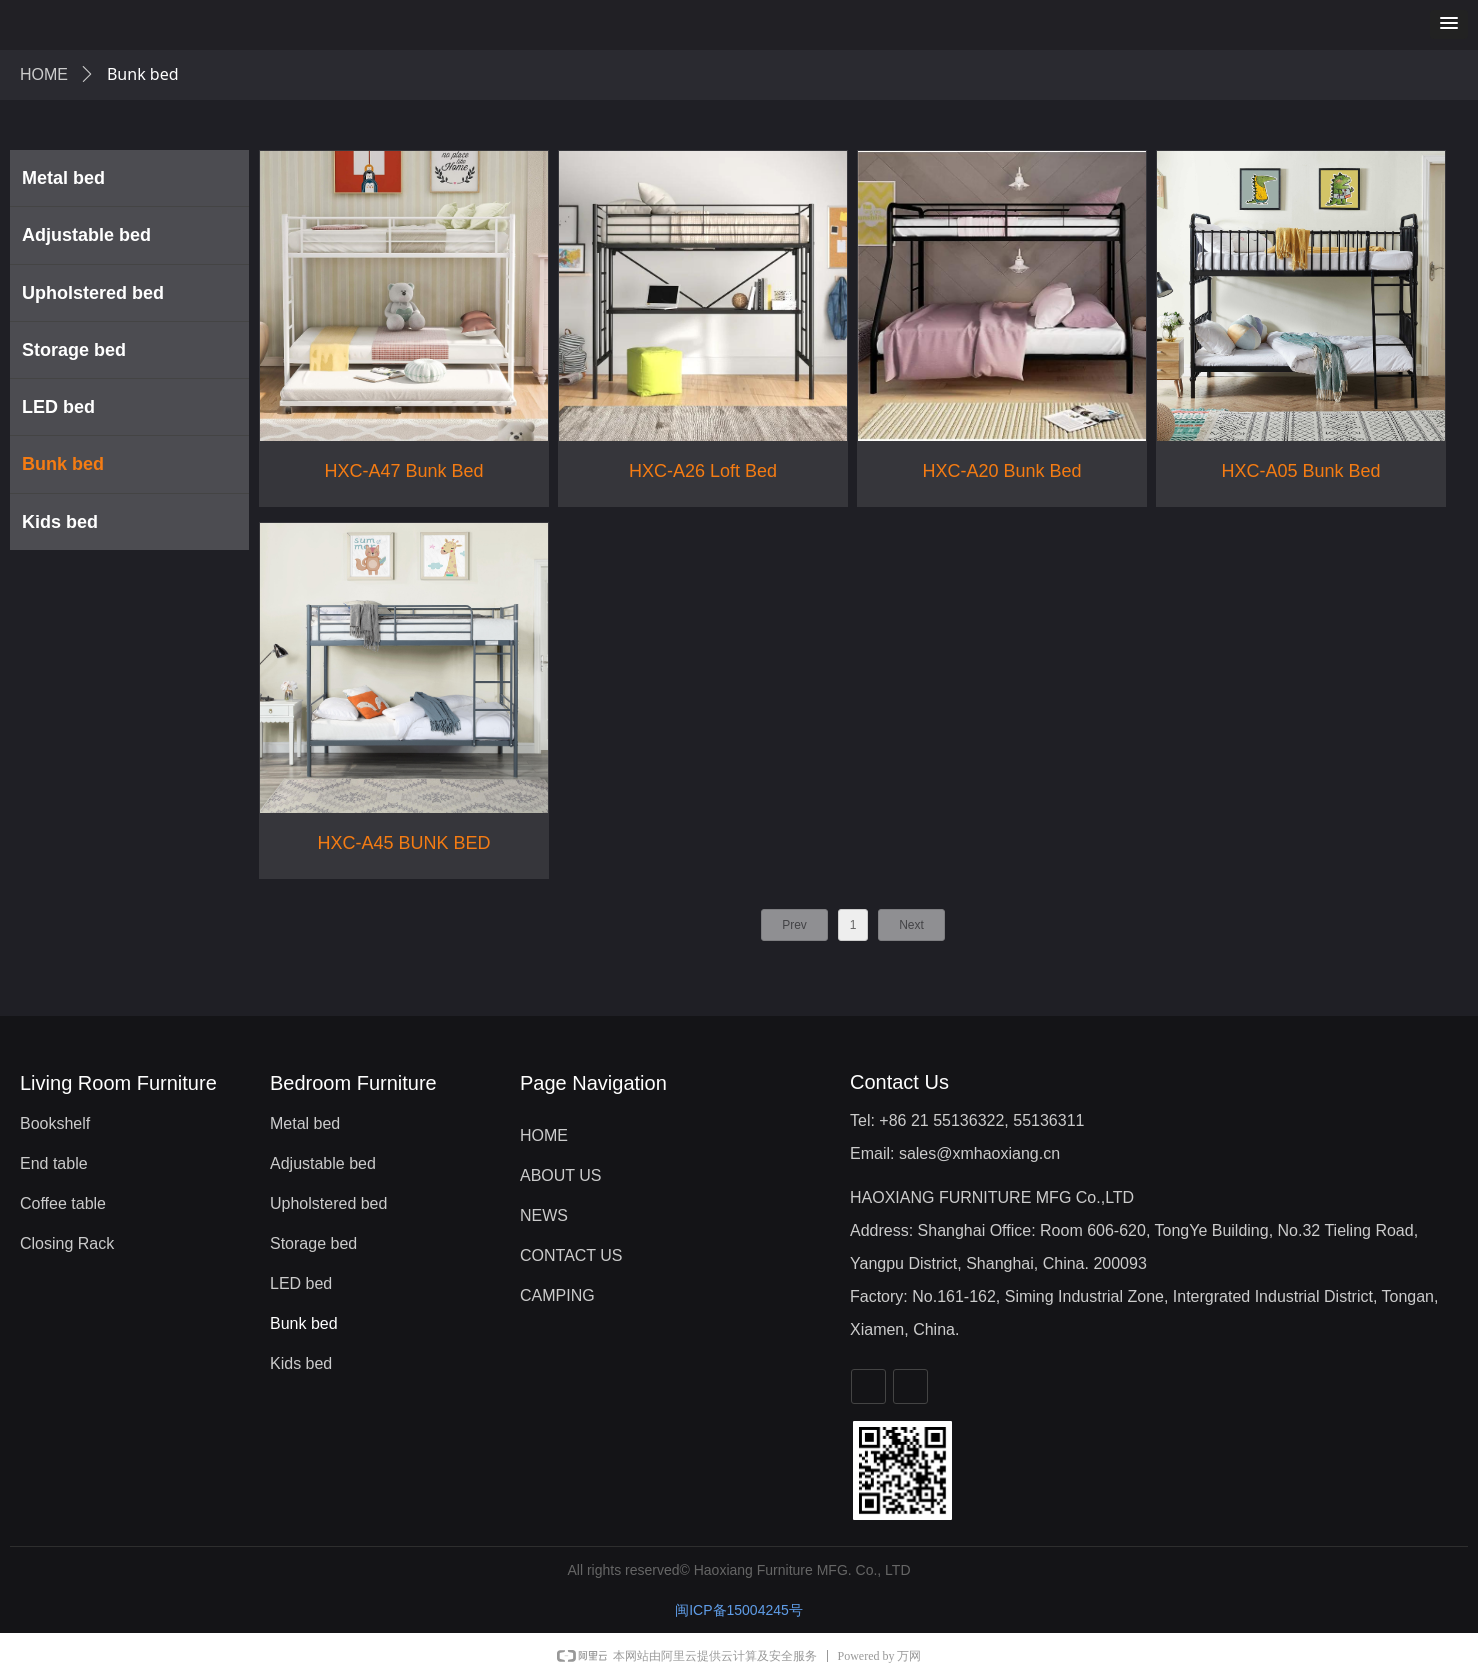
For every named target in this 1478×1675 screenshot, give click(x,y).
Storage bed (74, 350)
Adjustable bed (86, 235)
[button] (1449, 24)
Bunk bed (63, 464)
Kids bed (60, 522)
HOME (44, 74)
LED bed (58, 407)
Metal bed (63, 178)
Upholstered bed (93, 293)
